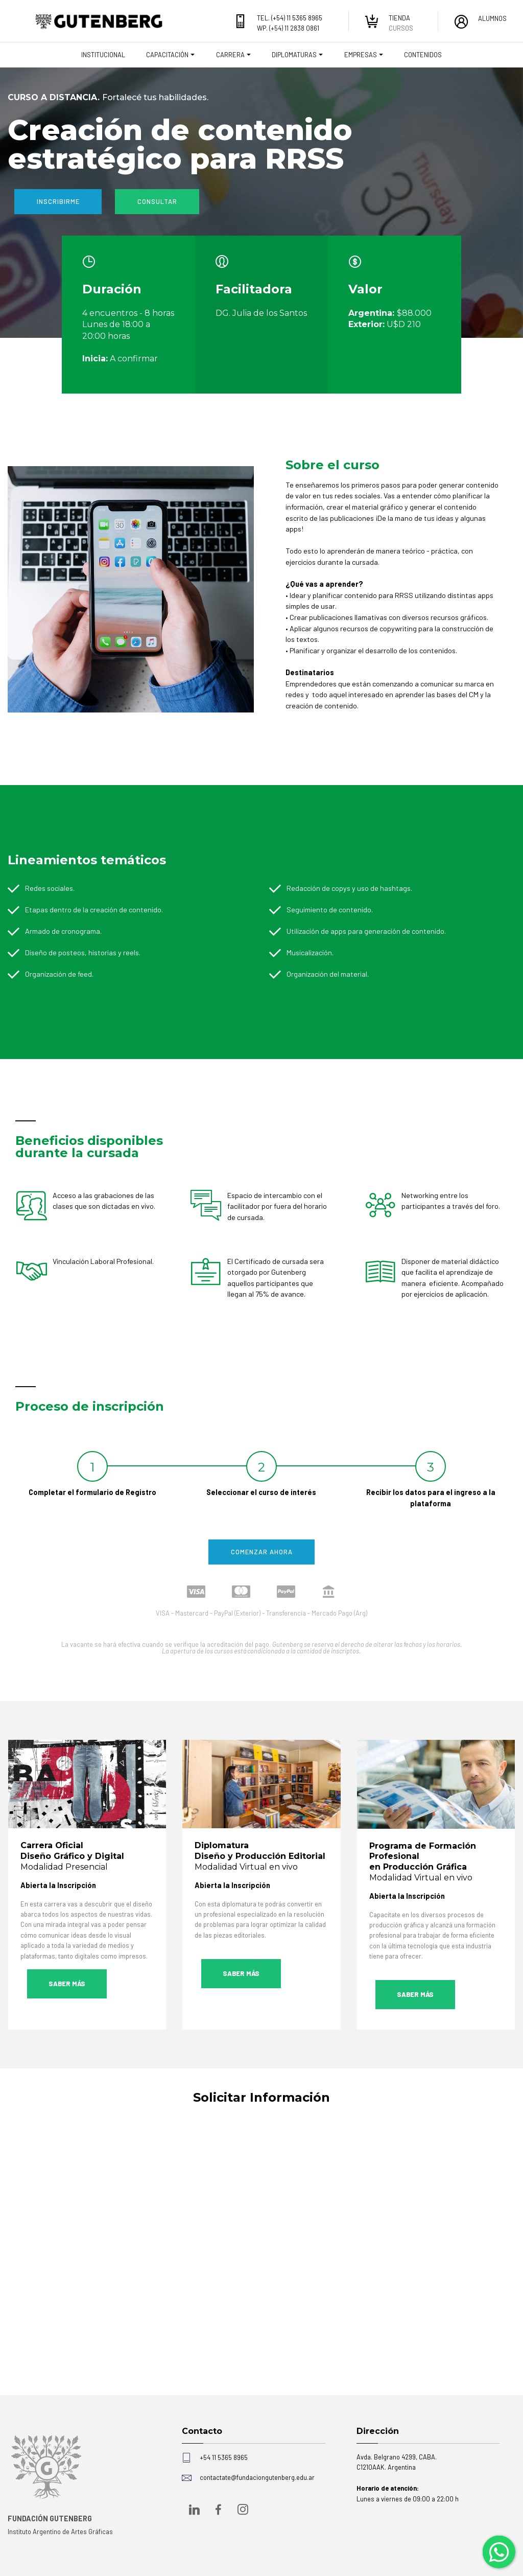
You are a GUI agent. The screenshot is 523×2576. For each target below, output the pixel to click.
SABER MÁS (67, 1984)
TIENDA (399, 18)
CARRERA (230, 55)
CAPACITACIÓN (167, 55)
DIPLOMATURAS (294, 55)
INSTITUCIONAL (103, 55)
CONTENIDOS (423, 55)
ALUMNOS (492, 18)
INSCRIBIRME (57, 201)
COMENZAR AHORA (262, 1552)
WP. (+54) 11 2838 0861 (288, 28)
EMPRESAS (360, 55)
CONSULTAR (157, 201)
